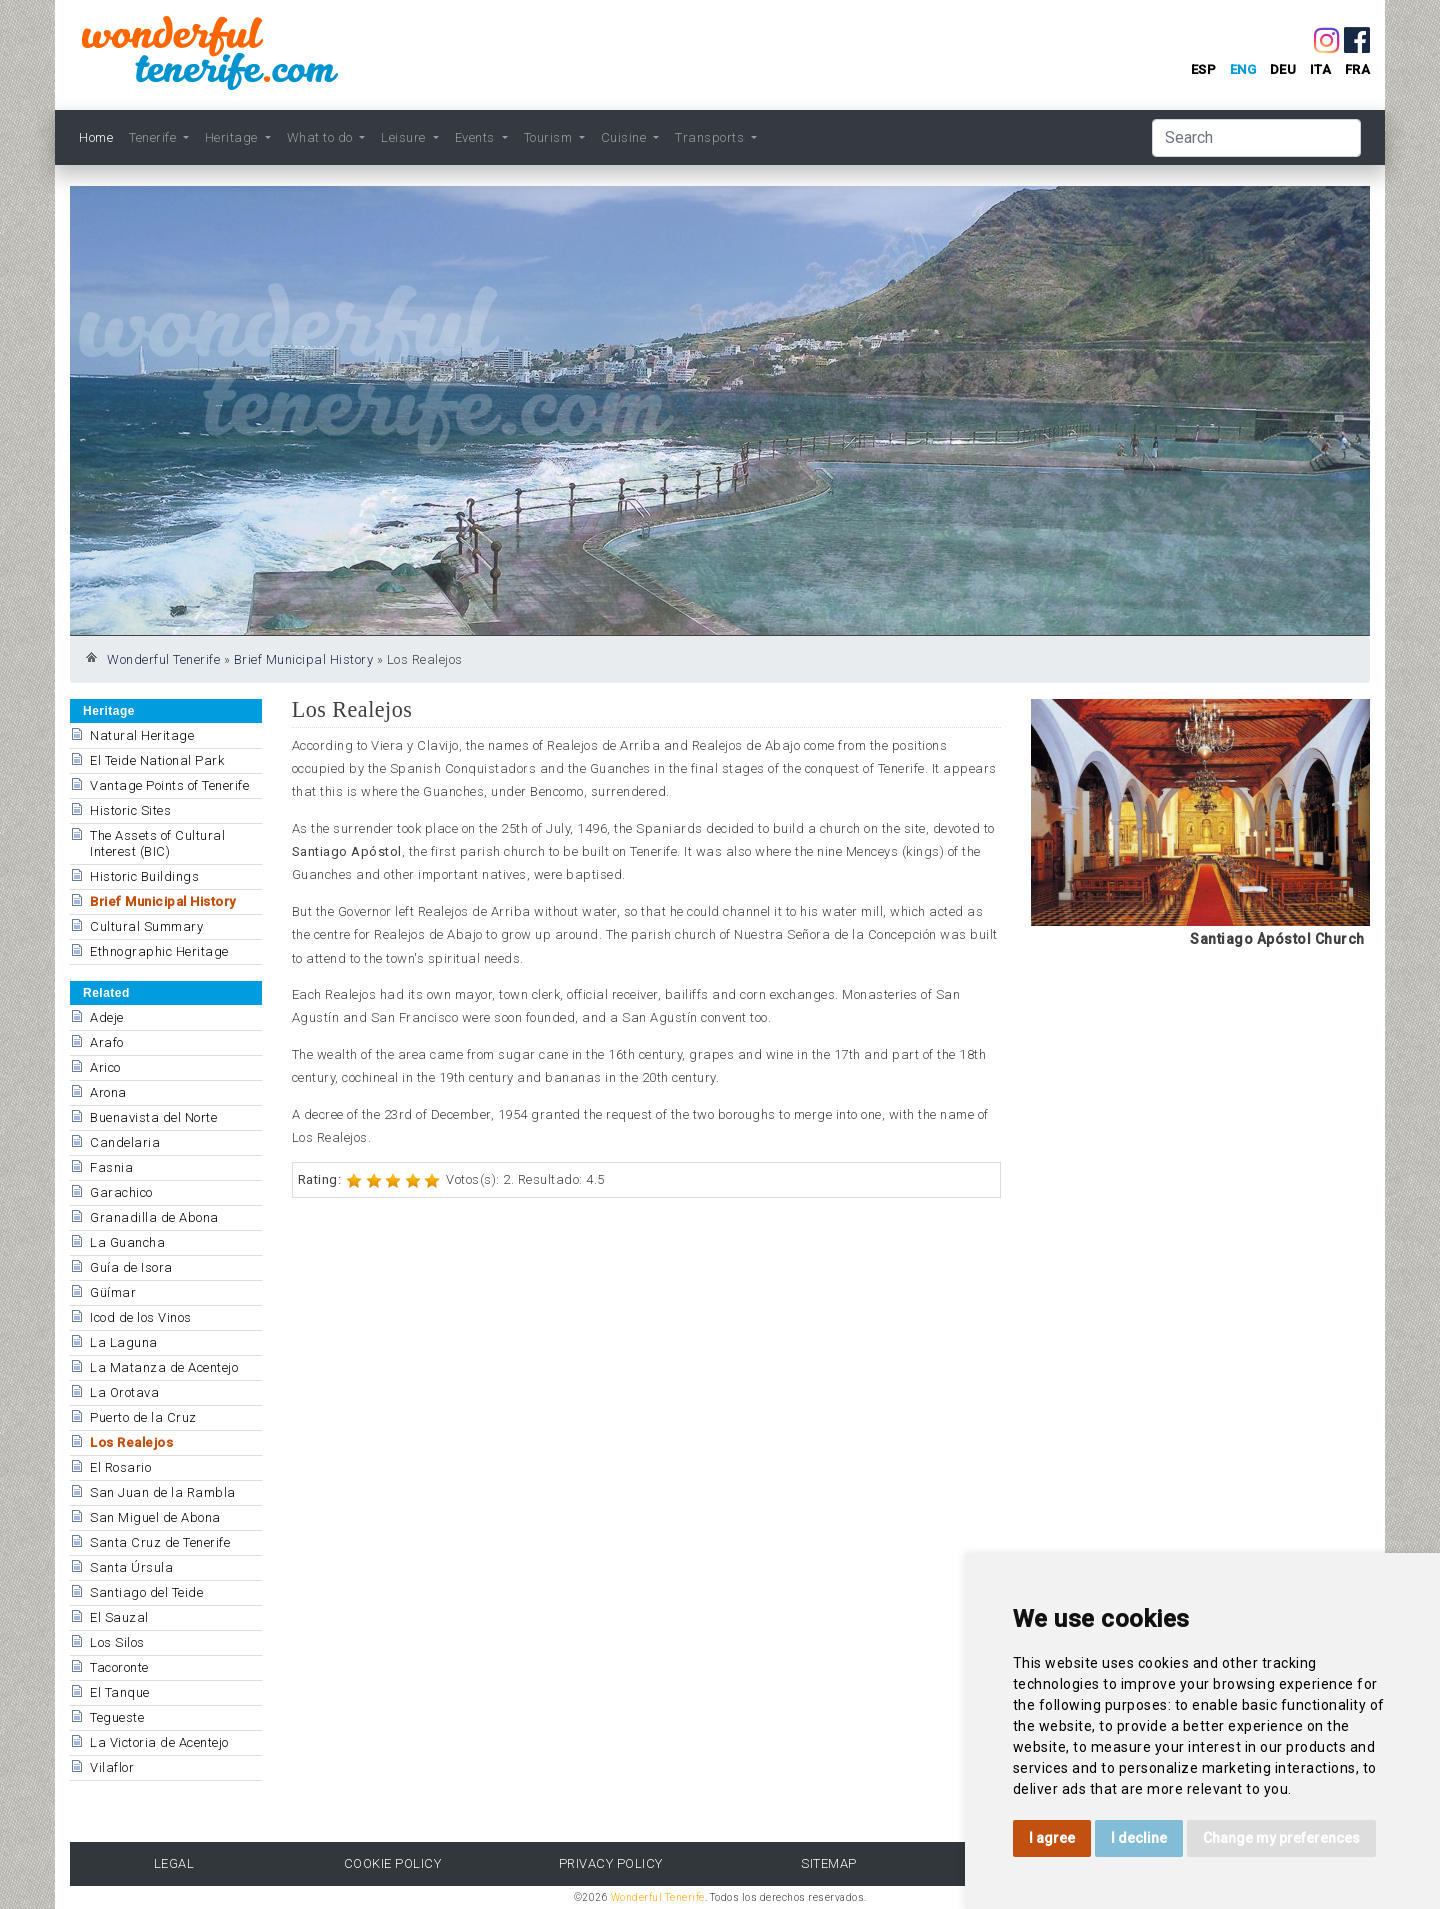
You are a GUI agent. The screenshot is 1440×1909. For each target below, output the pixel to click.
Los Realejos (131, 1442)
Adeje (107, 1017)
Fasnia (111, 1167)
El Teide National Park (157, 760)
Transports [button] (711, 137)
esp (1204, 69)
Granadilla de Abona (154, 1217)
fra (1358, 69)
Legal (174, 1863)
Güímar (113, 1292)
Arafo (107, 1042)
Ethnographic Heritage (159, 951)
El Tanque (120, 1692)
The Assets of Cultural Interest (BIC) (157, 843)
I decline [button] (1139, 1838)
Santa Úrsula (131, 1567)
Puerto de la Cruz (143, 1417)
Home (96, 137)
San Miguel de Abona (155, 1517)
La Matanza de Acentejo (164, 1367)
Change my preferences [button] (1281, 1838)
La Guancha (127, 1242)
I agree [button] (1052, 1838)
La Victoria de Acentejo (159, 1742)
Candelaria (125, 1142)
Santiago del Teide (146, 1592)
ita (1321, 69)
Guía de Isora (131, 1267)
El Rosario (120, 1467)
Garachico (121, 1192)
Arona (108, 1092)
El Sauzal (119, 1617)
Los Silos (117, 1642)
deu (1283, 69)
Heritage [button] (233, 137)
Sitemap (829, 1863)
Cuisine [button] (625, 137)
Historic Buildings (144, 876)
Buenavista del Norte (153, 1117)
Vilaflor (112, 1767)
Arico (105, 1067)
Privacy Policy (611, 1863)
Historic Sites (130, 810)
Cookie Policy (393, 1863)
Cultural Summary (146, 926)
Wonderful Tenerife (163, 659)
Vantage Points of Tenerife (169, 785)
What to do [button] (322, 137)
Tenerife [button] (154, 137)
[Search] (1256, 138)
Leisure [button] (405, 137)
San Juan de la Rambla (163, 1492)
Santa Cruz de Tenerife (160, 1542)
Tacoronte (119, 1667)
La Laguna (124, 1342)
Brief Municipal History (304, 659)
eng (1243, 69)
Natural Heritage (142, 735)
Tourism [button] (550, 137)
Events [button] (477, 137)
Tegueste (117, 1717)
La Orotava (124, 1392)
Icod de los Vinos (141, 1317)
